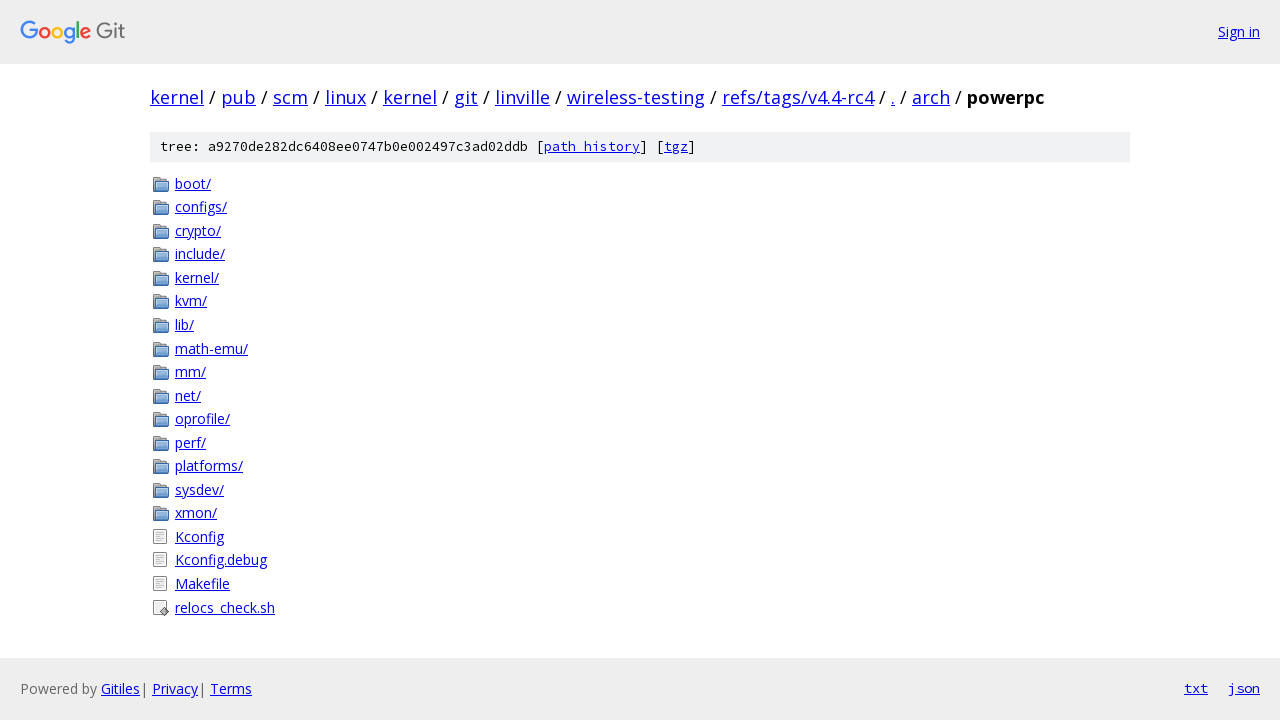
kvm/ (191, 300)
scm (290, 97)
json (1244, 688)
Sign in (1239, 31)
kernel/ (197, 277)
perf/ (190, 442)
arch (931, 97)
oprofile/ (202, 418)
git (466, 97)
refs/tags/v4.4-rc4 (798, 97)
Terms (231, 688)
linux (345, 97)
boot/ (193, 183)
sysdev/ (199, 489)
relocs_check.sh (225, 607)
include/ (200, 253)
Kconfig (199, 536)
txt (1196, 688)
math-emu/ (211, 348)
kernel (177, 97)
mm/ (190, 371)
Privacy (175, 688)
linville (522, 97)
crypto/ (198, 230)
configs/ (201, 206)
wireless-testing (636, 97)
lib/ (184, 324)
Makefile (202, 583)
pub (238, 97)
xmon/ (196, 512)
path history (592, 146)
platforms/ (209, 465)
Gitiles (120, 688)
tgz (676, 146)
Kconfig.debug (221, 559)
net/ (188, 395)
